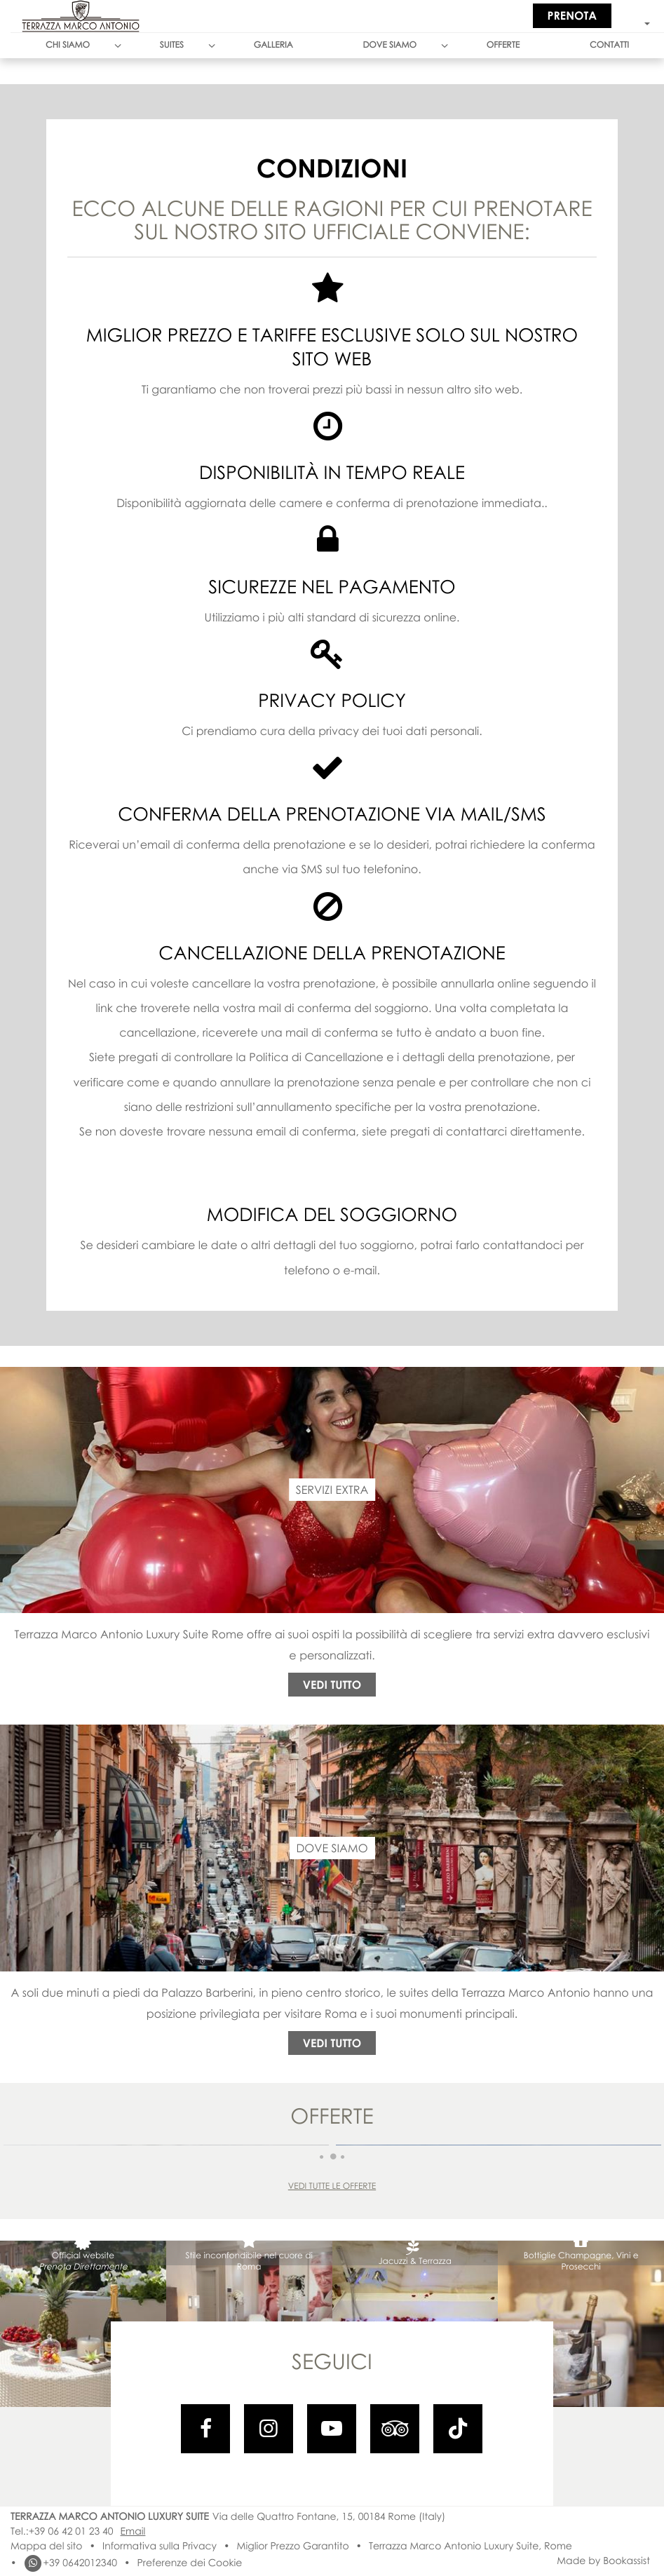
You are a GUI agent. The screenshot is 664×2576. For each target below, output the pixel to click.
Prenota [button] (572, 15)
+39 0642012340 (69, 2563)
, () (328, 2517)
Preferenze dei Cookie (189, 2563)
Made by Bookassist (603, 2561)
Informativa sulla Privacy (159, 2546)
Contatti (609, 44)
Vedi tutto (332, 1685)
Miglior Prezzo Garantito (293, 2546)
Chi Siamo (68, 44)
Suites (172, 44)
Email (133, 2531)
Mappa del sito (46, 2546)
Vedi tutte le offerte (332, 2185)
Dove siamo (389, 44)
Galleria (273, 44)
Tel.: (62, 2531)
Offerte (503, 44)
